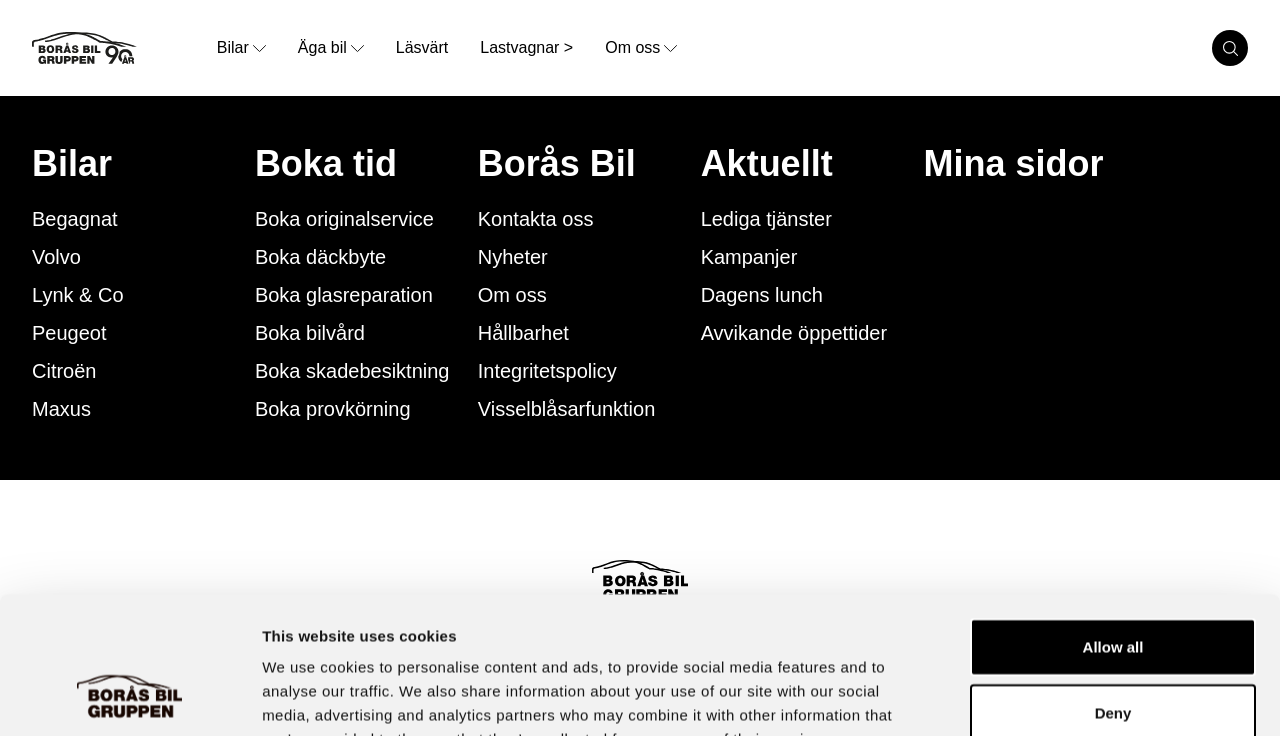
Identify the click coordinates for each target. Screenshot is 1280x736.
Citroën (64, 371)
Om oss (512, 295)
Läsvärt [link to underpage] (422, 47)
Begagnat (75, 219)
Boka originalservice (344, 219)
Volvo (56, 257)
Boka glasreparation (344, 295)
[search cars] (1230, 48)
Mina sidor (1014, 164)
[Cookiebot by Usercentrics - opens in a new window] (129, 697)
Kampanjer (749, 257)
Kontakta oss (536, 219)
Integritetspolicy (547, 371)
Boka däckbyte (320, 257)
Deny (1113, 589)
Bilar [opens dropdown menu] (241, 47)
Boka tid (326, 164)
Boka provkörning (333, 409)
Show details (1049, 696)
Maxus (61, 409)
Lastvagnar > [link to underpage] (526, 47)
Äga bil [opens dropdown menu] (331, 47)
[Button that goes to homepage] (116, 48)
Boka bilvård (310, 333)
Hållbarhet (523, 333)
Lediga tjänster (766, 219)
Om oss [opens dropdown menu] (641, 47)
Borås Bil (557, 164)
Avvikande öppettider (794, 333)
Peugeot (69, 333)
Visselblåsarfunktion (567, 409)
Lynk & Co (78, 295)
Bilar (72, 164)
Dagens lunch (762, 295)
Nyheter (513, 257)
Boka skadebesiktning (352, 371)
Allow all (1113, 523)
